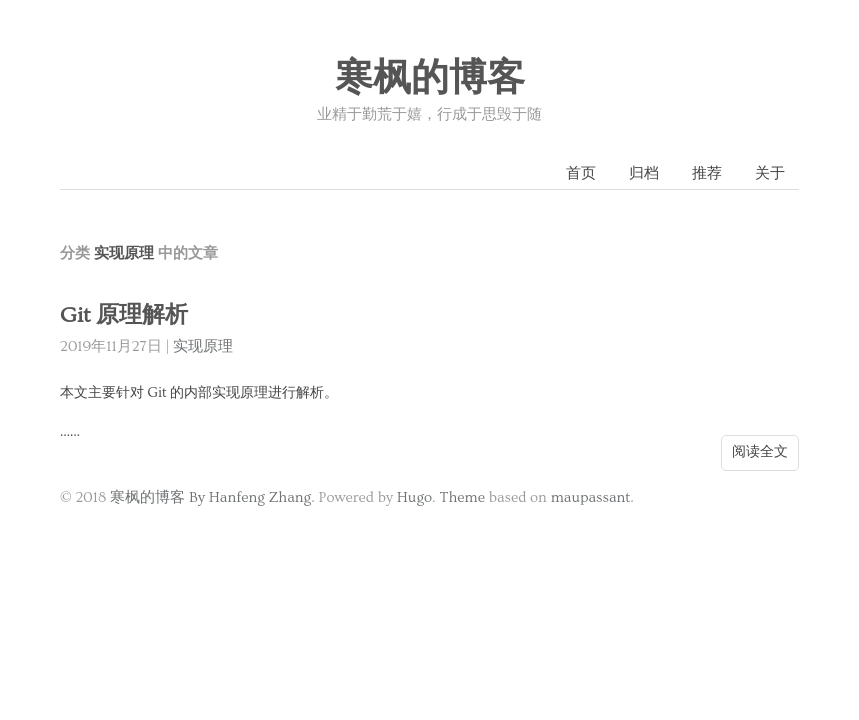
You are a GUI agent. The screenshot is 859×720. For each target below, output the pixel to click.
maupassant (591, 497)
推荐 (707, 173)
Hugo (414, 497)
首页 (581, 173)
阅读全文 (760, 452)
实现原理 (203, 346)
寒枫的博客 (430, 79)
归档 (644, 173)
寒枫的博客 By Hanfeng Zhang (210, 497)
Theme (462, 497)
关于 (770, 173)
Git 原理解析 (124, 315)
